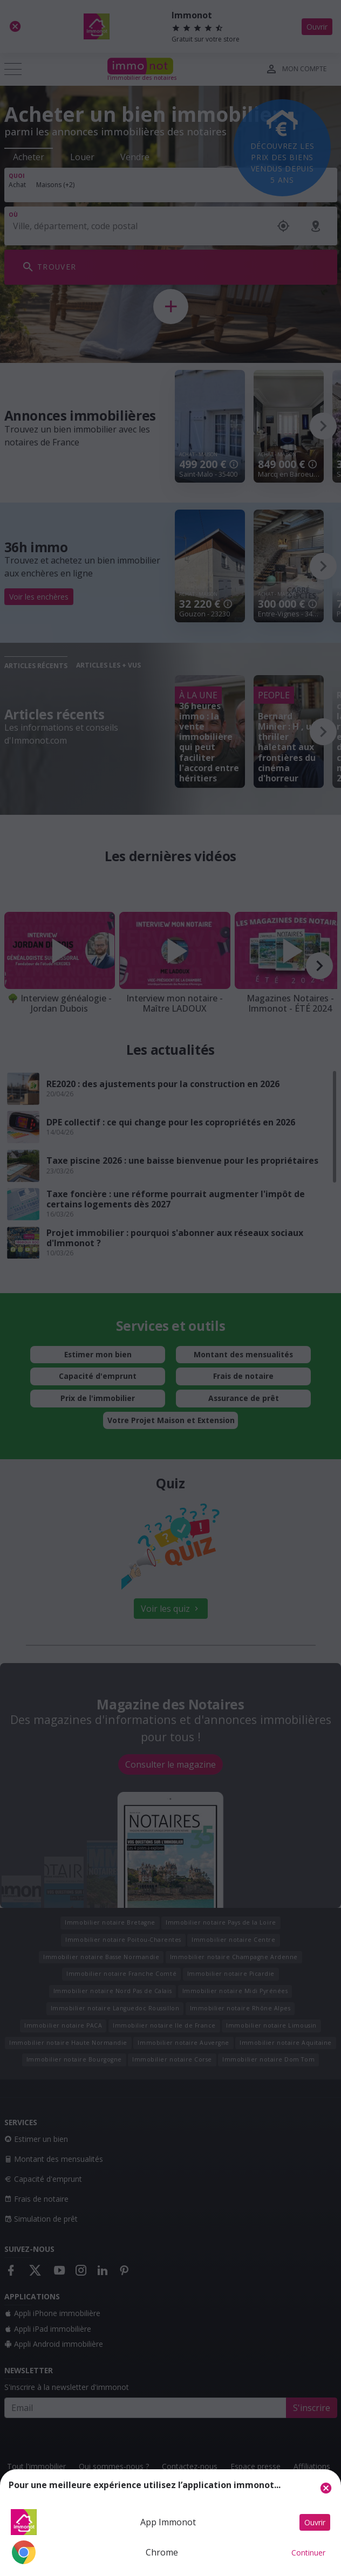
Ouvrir (314, 2522)
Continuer (308, 2552)
